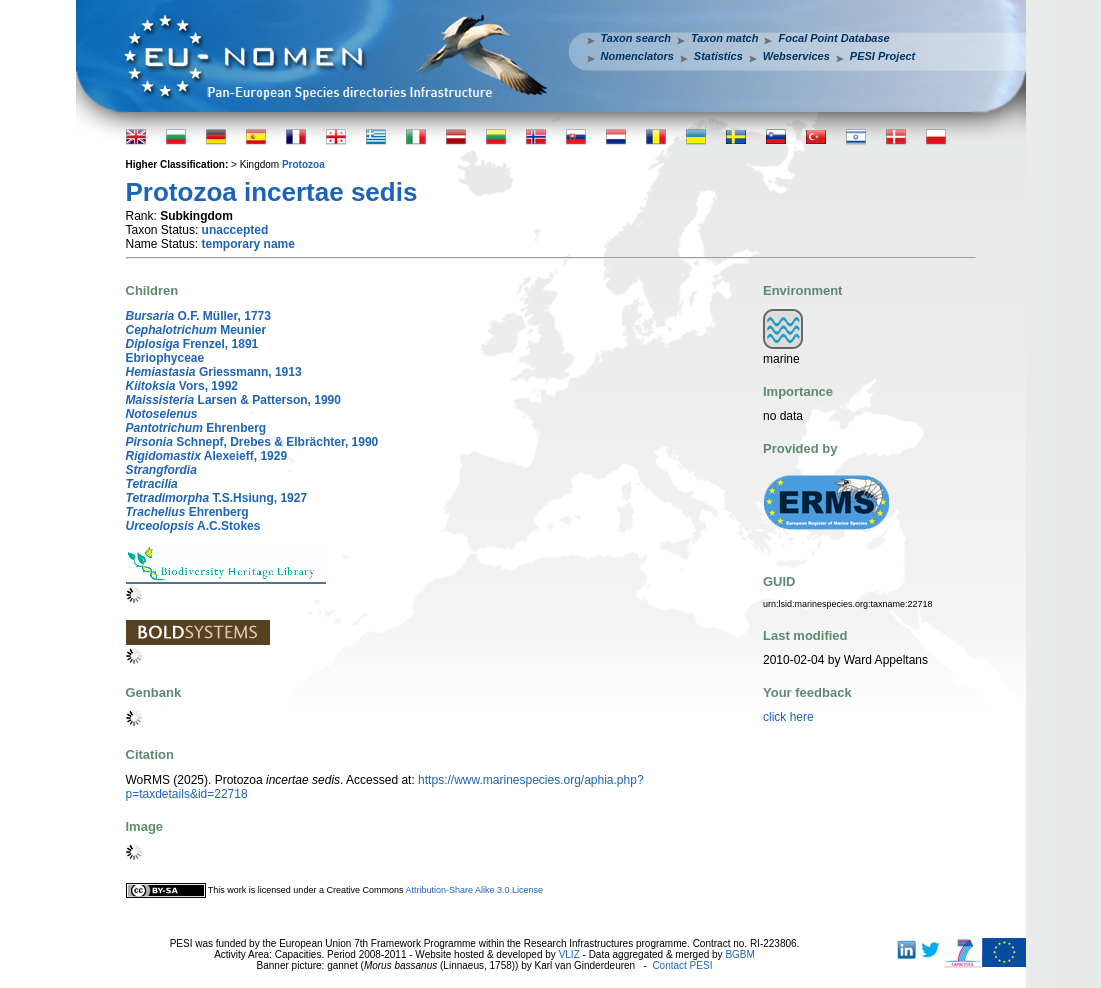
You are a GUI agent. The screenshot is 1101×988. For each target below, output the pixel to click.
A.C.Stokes (193, 526)
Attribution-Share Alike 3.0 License (474, 890)
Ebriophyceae (165, 358)
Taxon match (724, 38)
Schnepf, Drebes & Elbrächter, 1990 (252, 442)
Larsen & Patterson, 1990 (233, 400)
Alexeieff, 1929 (207, 456)
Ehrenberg (196, 428)
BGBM (739, 954)
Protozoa (303, 164)
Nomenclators (637, 56)
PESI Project (882, 56)
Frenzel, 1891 (192, 344)
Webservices (796, 56)
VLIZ (569, 954)
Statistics (718, 56)
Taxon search (636, 38)
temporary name (248, 244)
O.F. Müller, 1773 (198, 316)
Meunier (196, 330)
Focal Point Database (833, 38)
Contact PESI (682, 965)
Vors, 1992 (182, 386)
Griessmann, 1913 (214, 372)
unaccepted (235, 230)
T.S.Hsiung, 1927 (217, 498)
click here (788, 717)
